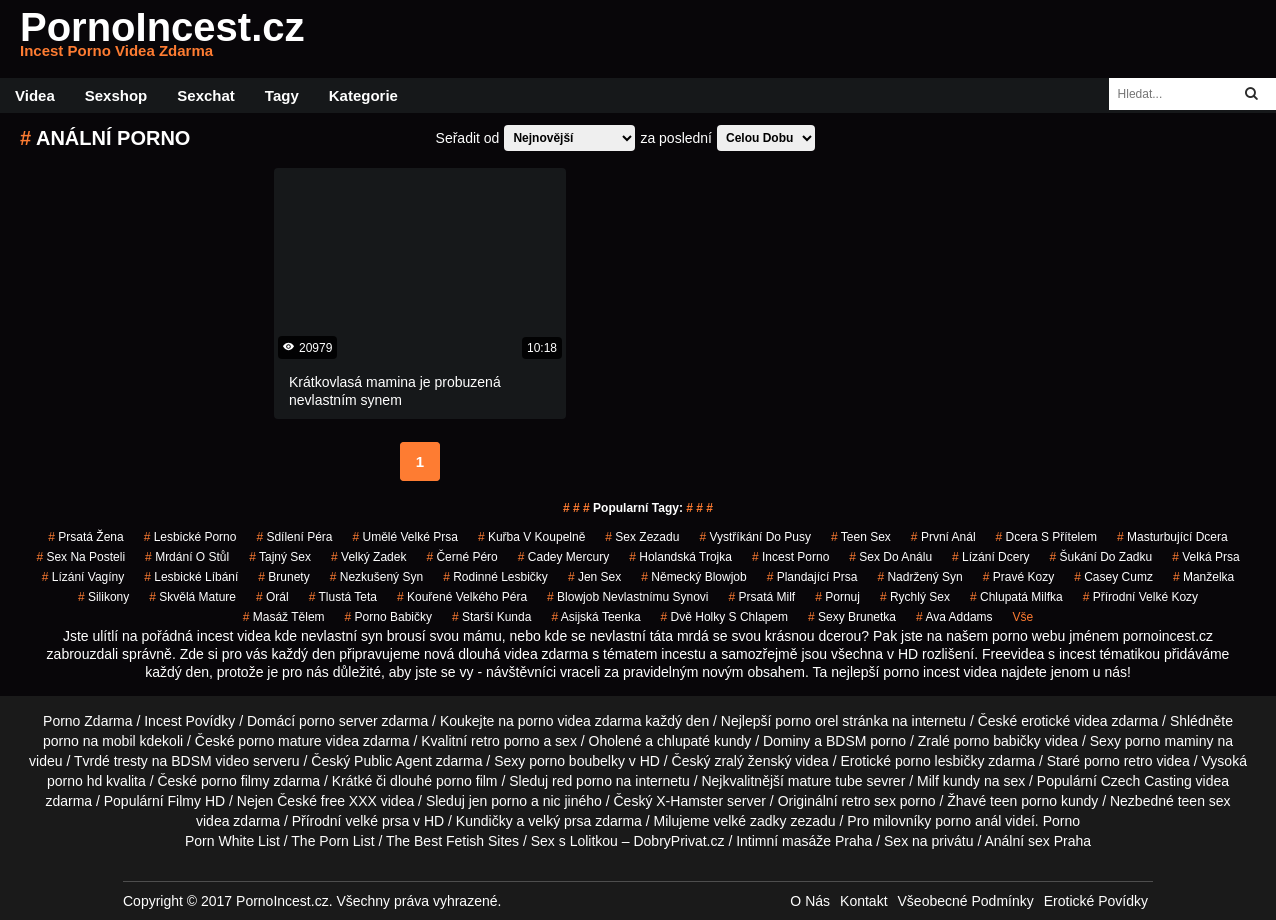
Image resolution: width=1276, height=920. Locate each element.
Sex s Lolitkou (574, 841)
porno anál (968, 821)
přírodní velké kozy (1140, 597)
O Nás (810, 901)
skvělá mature (192, 597)
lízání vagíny (83, 577)
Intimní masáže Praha (804, 841)
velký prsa (559, 821)
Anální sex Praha (1037, 841)
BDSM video (210, 761)
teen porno (1023, 801)
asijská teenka (595, 617)
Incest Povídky (189, 721)
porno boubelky (577, 761)
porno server (338, 721)
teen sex (861, 537)
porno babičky (388, 617)
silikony (103, 597)
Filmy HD (197, 801)
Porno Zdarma (87, 721)
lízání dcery (990, 557)
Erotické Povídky (1096, 901)
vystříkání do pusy (755, 537)
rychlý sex (915, 597)
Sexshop (116, 95)
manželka (1203, 577)
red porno (582, 781)
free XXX (349, 801)
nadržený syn (919, 577)
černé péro (461, 557)
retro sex (868, 801)
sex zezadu (642, 537)
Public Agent (393, 761)
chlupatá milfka (1016, 597)
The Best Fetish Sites (452, 841)
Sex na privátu (929, 841)
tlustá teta (343, 597)
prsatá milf (762, 597)
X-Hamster (689, 801)
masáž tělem (284, 617)
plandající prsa (812, 577)
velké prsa (377, 821)
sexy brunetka (852, 617)
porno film (466, 781)
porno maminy (1169, 741)
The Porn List (332, 841)
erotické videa (1064, 721)
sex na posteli (80, 557)
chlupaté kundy (704, 741)
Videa (35, 95)
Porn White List (232, 841)
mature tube (825, 781)
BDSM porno (866, 741)
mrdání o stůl (187, 557)
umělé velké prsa (404, 537)
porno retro (1118, 761)
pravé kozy (1018, 577)
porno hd (74, 781)
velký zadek (368, 557)
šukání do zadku (1100, 557)
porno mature (279, 741)
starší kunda (491, 617)
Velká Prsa (1205, 557)
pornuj (837, 597)
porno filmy (235, 781)
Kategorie (363, 95)
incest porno (790, 557)
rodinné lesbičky (495, 577)
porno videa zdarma (580, 721)
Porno (1061, 821)
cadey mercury (563, 557)
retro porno (505, 741)
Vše (1023, 617)
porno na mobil (89, 741)
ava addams (954, 617)
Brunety (283, 577)
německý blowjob (693, 577)
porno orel (806, 721)
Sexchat (206, 95)
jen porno (498, 801)
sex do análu (890, 557)
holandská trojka (680, 557)
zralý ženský (752, 761)
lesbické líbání (191, 577)
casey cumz (1113, 577)
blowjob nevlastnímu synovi (627, 597)
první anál (943, 537)
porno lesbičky (940, 761)
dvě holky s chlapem (724, 617)
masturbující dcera (1172, 537)
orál (272, 597)
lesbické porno (190, 537)
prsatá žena (85, 537)
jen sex (594, 577)
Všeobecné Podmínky (966, 901)
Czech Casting (1146, 781)
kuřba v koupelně (531, 537)
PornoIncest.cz (162, 39)
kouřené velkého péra (462, 597)
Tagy (282, 95)
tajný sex (280, 557)
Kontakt (863, 901)
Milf (928, 781)
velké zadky (749, 821)
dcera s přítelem (1046, 537)
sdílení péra (294, 537)
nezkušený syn (376, 577)
